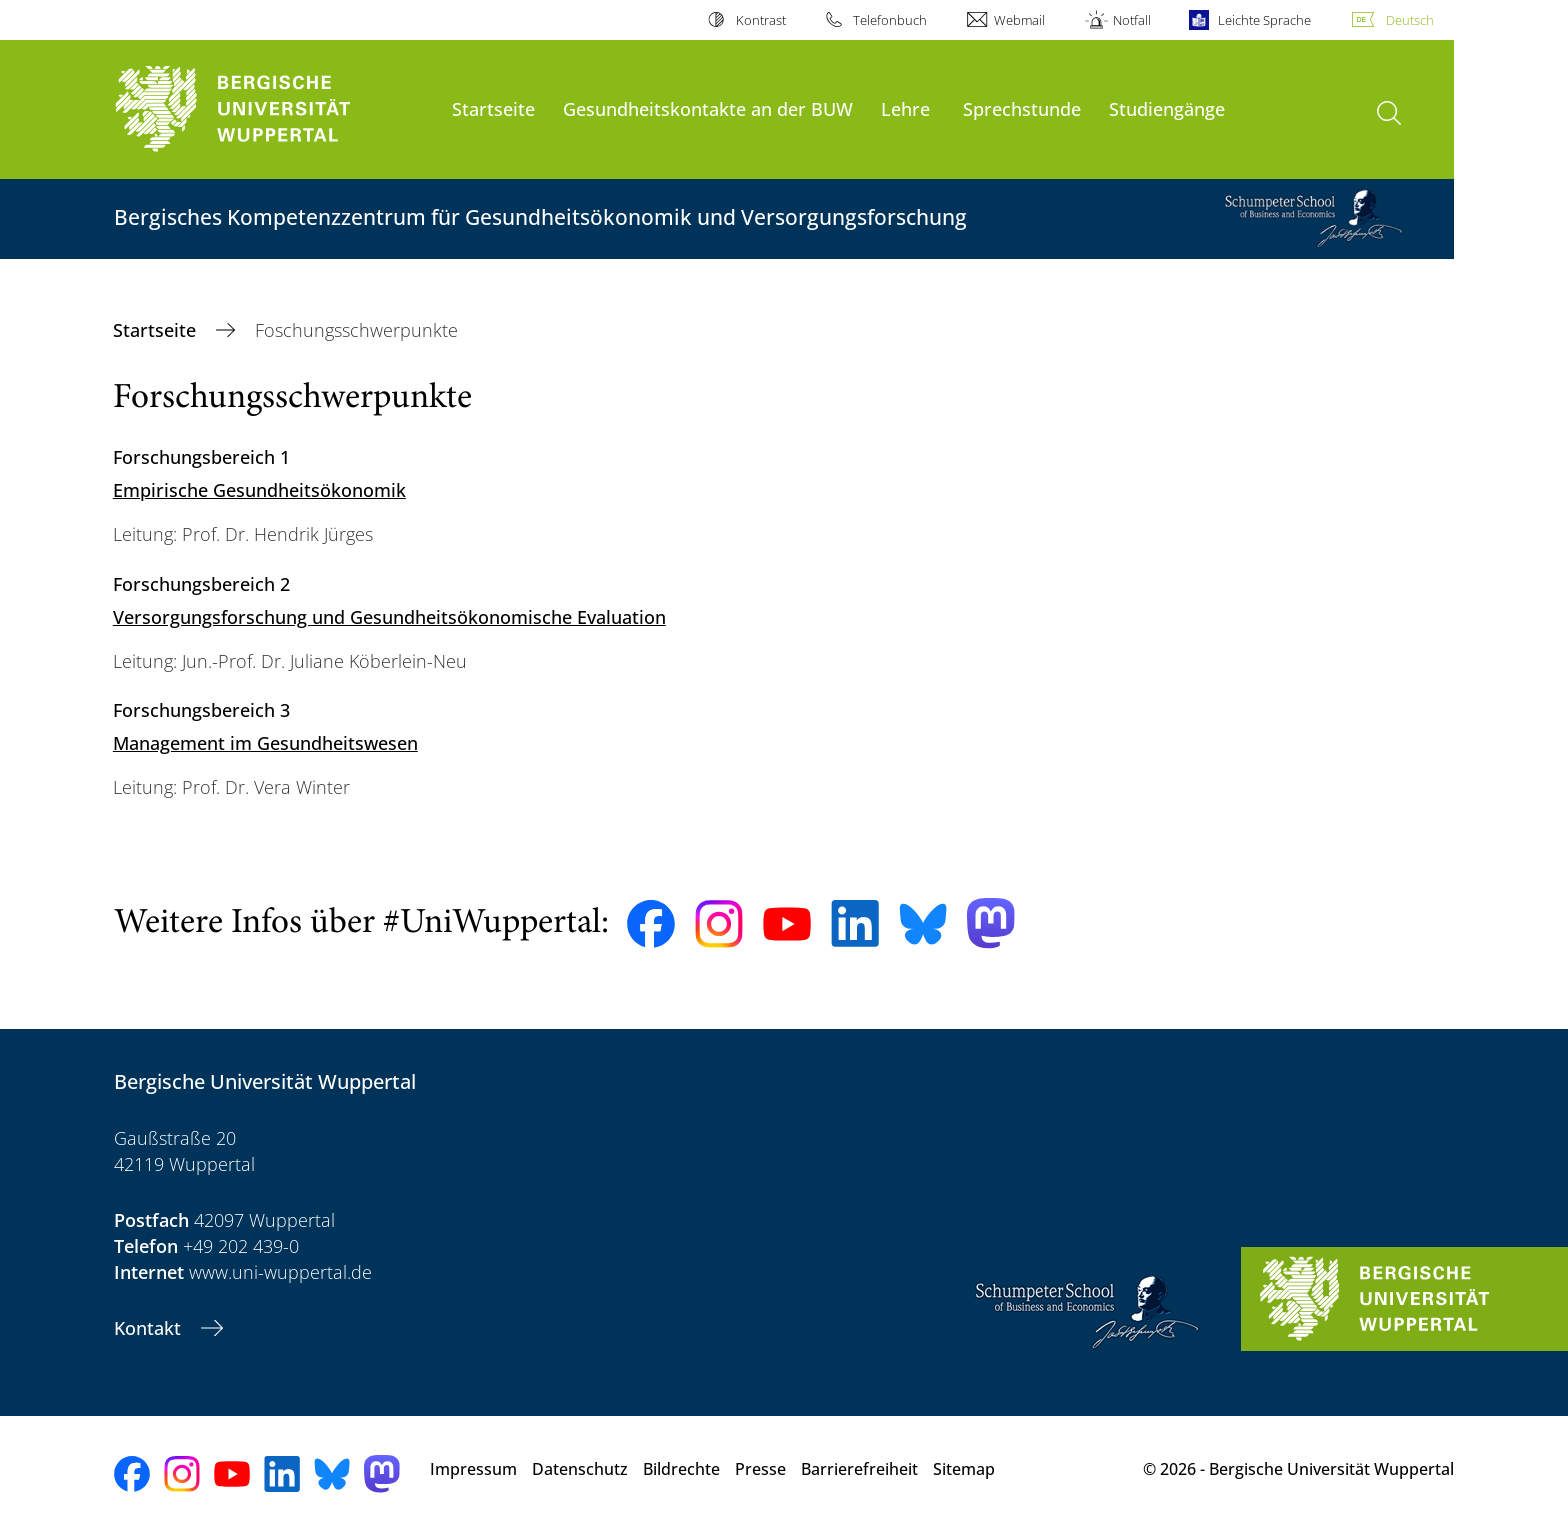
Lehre (905, 108)
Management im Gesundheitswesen (265, 743)
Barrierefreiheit (859, 1469)
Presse (760, 1469)
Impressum (473, 1469)
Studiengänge (1167, 108)
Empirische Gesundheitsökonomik (259, 490)
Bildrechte (681, 1469)
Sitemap (964, 1469)
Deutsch (1410, 20)
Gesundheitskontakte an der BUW (708, 108)
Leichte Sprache (1264, 20)
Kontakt (150, 1328)
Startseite (493, 108)
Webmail (1019, 20)
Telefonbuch (890, 20)
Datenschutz (580, 1469)
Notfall (1132, 20)
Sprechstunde (1022, 108)
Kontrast (761, 20)
